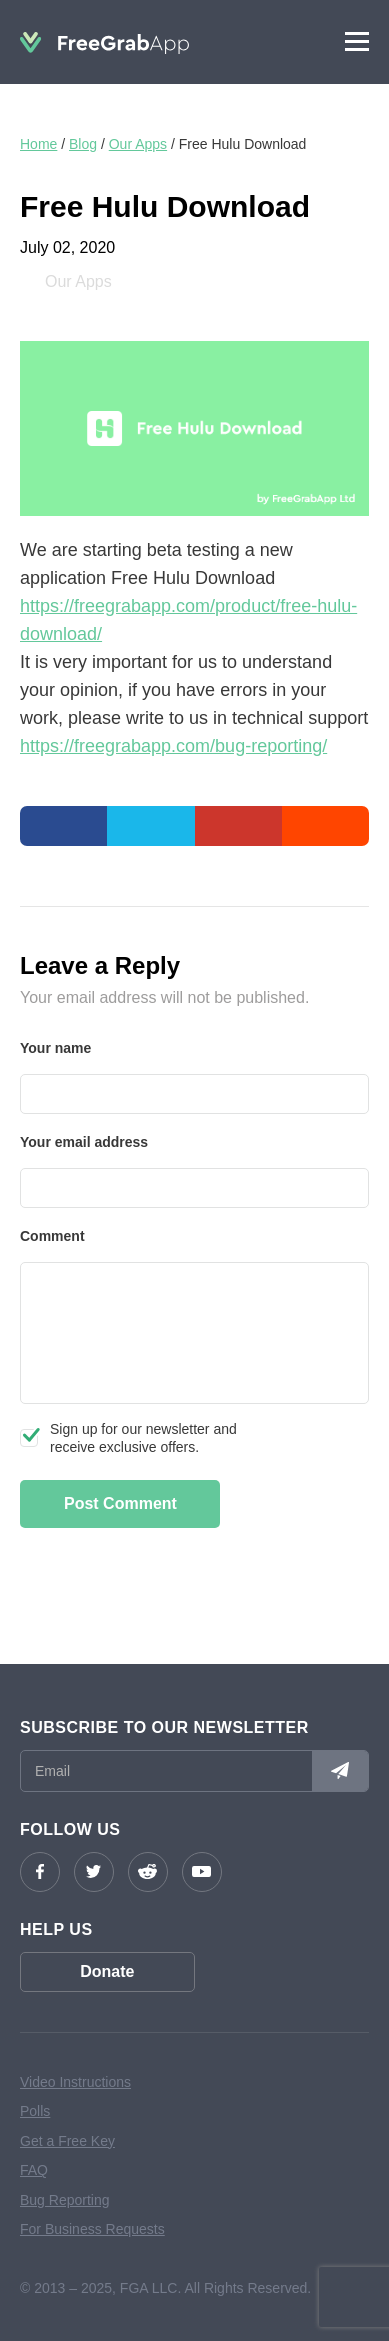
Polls (35, 2111)
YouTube (202, 1872)
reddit (148, 1872)
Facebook (40, 1872)
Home (38, 144)
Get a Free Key (67, 2141)
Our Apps (138, 144)
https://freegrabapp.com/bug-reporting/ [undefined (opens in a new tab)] (173, 746)
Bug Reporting (65, 2200)
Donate (107, 1971)
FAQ (34, 2170)
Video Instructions (75, 2082)
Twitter (94, 1872)
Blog (83, 144)
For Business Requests (92, 2229)
